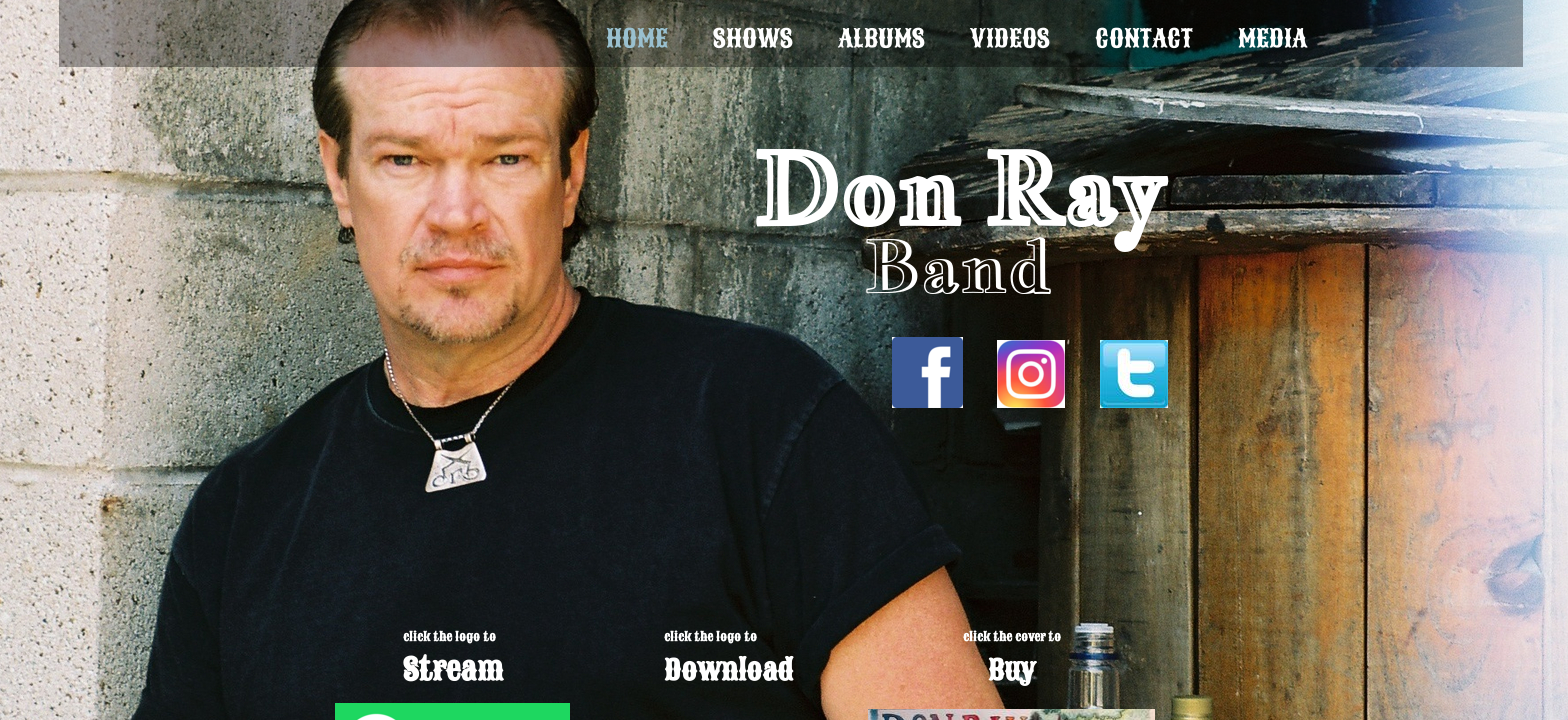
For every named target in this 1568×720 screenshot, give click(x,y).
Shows (753, 38)
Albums (881, 38)
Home (637, 38)
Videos (1010, 38)
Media (1272, 38)
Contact (1144, 38)
